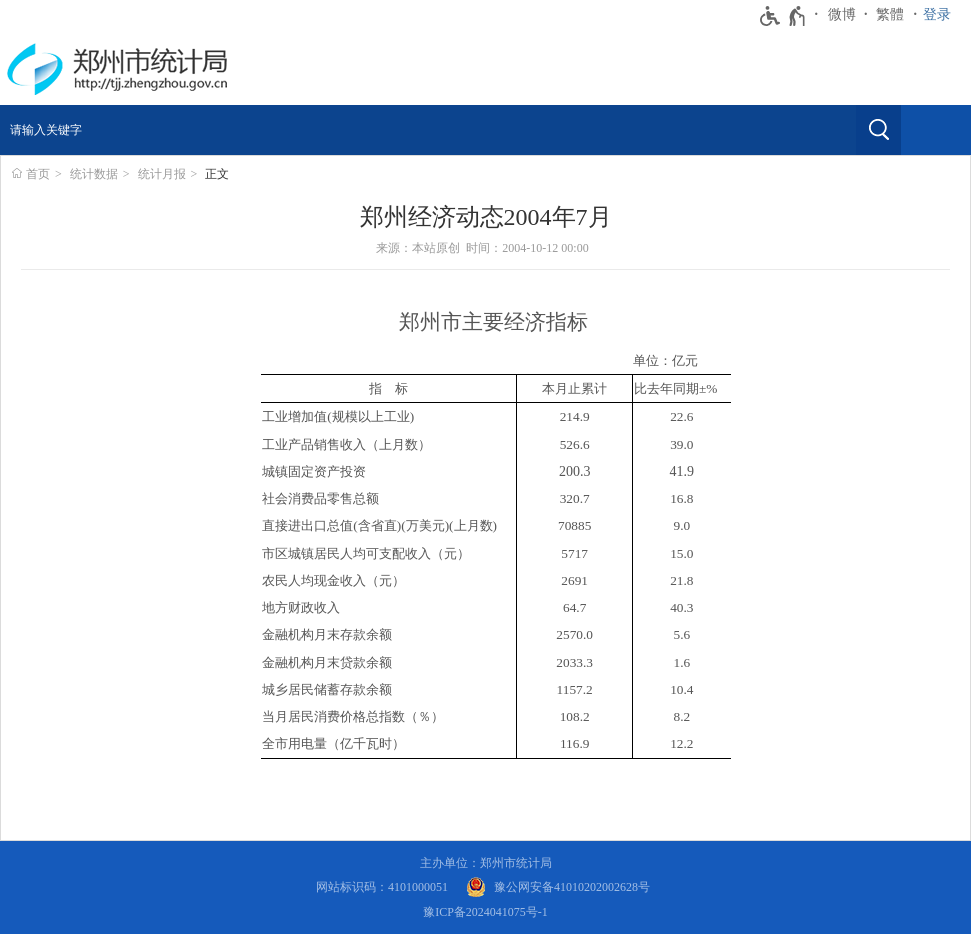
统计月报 (162, 174)
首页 (38, 174)
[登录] (942, 15)
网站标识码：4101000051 (382, 887)
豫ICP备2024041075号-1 (485, 912)
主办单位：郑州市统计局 (486, 863)
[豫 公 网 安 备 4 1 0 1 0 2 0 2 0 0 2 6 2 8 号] (558, 887)
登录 (937, 14)
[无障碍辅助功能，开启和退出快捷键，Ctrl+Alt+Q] (783, 16)
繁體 (890, 14)
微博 (842, 14)
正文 (217, 174)
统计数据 (94, 174)
